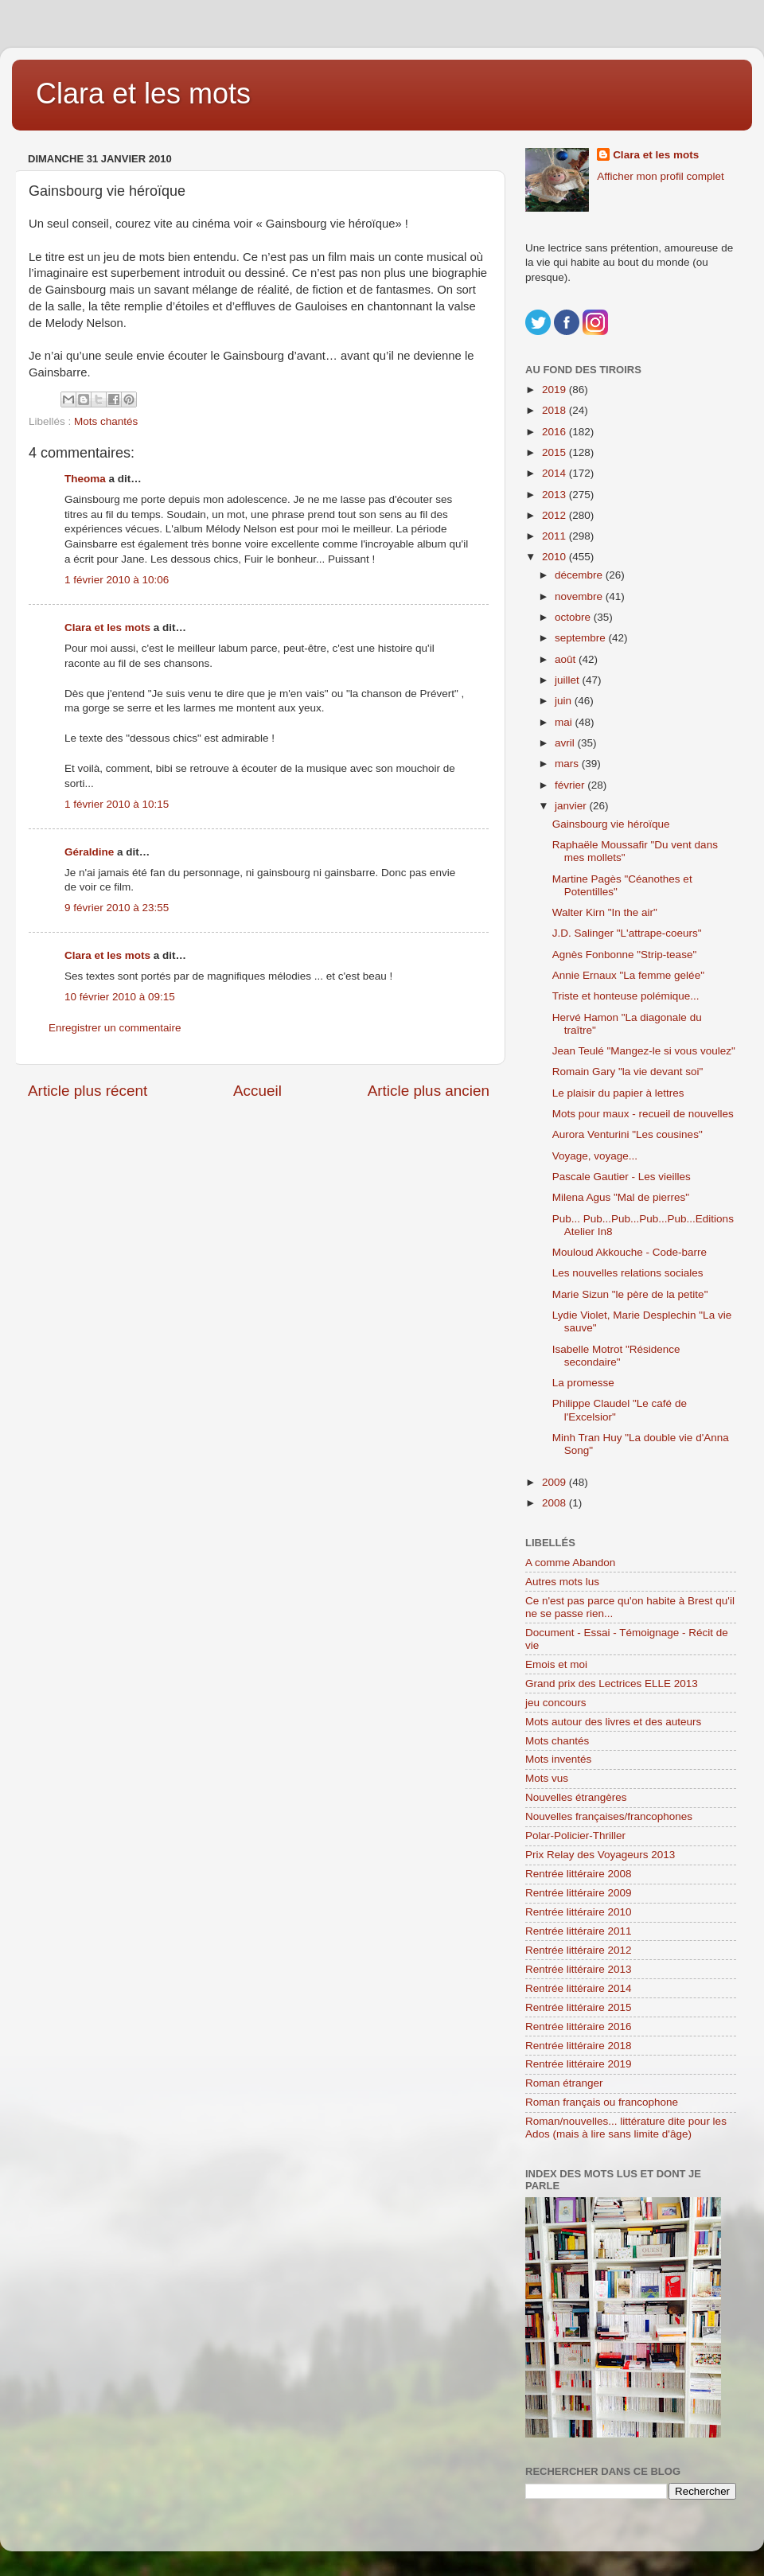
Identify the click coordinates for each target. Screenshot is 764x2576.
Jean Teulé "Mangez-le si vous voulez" (643, 1051)
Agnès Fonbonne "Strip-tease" (624, 955)
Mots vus (546, 1778)
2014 (555, 473)
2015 (555, 452)
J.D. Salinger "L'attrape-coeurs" (627, 933)
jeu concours (556, 1703)
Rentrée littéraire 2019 (578, 2064)
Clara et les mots (143, 93)
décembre (580, 575)
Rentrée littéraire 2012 (578, 1950)
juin (565, 701)
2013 (555, 495)
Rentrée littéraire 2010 (578, 1912)
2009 (555, 1482)
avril (566, 743)
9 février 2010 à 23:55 (116, 908)
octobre (574, 617)
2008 (555, 1503)
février (571, 785)
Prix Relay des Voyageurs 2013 (600, 1855)
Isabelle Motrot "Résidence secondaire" (616, 1355)
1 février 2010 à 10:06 (116, 580)
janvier (572, 806)
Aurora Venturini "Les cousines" (627, 1134)
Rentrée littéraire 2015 (578, 2007)
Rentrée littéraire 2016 (578, 2026)
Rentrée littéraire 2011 (578, 1931)
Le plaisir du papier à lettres (618, 1093)
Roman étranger (564, 2083)
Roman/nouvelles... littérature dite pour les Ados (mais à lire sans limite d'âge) (626, 2127)
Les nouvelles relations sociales (628, 1273)
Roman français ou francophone (601, 2102)
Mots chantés (106, 421)
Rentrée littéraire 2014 (578, 1988)
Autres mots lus (562, 1582)
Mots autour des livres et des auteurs (613, 1722)
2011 (555, 536)
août (567, 659)
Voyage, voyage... (594, 1156)
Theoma (85, 479)
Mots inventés (558, 1759)
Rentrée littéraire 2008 (578, 1874)
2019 (555, 390)
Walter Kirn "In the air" (604, 912)
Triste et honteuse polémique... (626, 996)
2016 (555, 432)
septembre (582, 638)
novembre (580, 596)
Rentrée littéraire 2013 (578, 1969)
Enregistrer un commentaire (115, 1028)
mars (568, 764)
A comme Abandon (570, 1563)
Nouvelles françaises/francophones (608, 1816)
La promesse (583, 1383)
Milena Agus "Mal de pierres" (620, 1197)
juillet (569, 680)
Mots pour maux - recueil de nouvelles (643, 1114)
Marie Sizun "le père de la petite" (630, 1294)
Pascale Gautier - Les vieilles (621, 1177)
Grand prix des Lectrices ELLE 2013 (611, 1683)
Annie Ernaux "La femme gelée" (628, 975)
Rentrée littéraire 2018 (578, 2046)
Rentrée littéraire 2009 (578, 1893)
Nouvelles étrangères (576, 1797)
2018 (555, 410)
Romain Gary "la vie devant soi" (628, 1072)
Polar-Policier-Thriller (575, 1835)
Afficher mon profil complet (660, 176)
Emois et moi (556, 1664)
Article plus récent (87, 1090)
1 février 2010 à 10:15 (116, 804)
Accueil (257, 1090)
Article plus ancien (428, 1090)
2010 (555, 557)
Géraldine (89, 852)
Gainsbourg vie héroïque (611, 824)
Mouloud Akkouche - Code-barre (629, 1252)
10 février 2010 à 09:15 (119, 997)
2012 (555, 515)
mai (565, 722)
